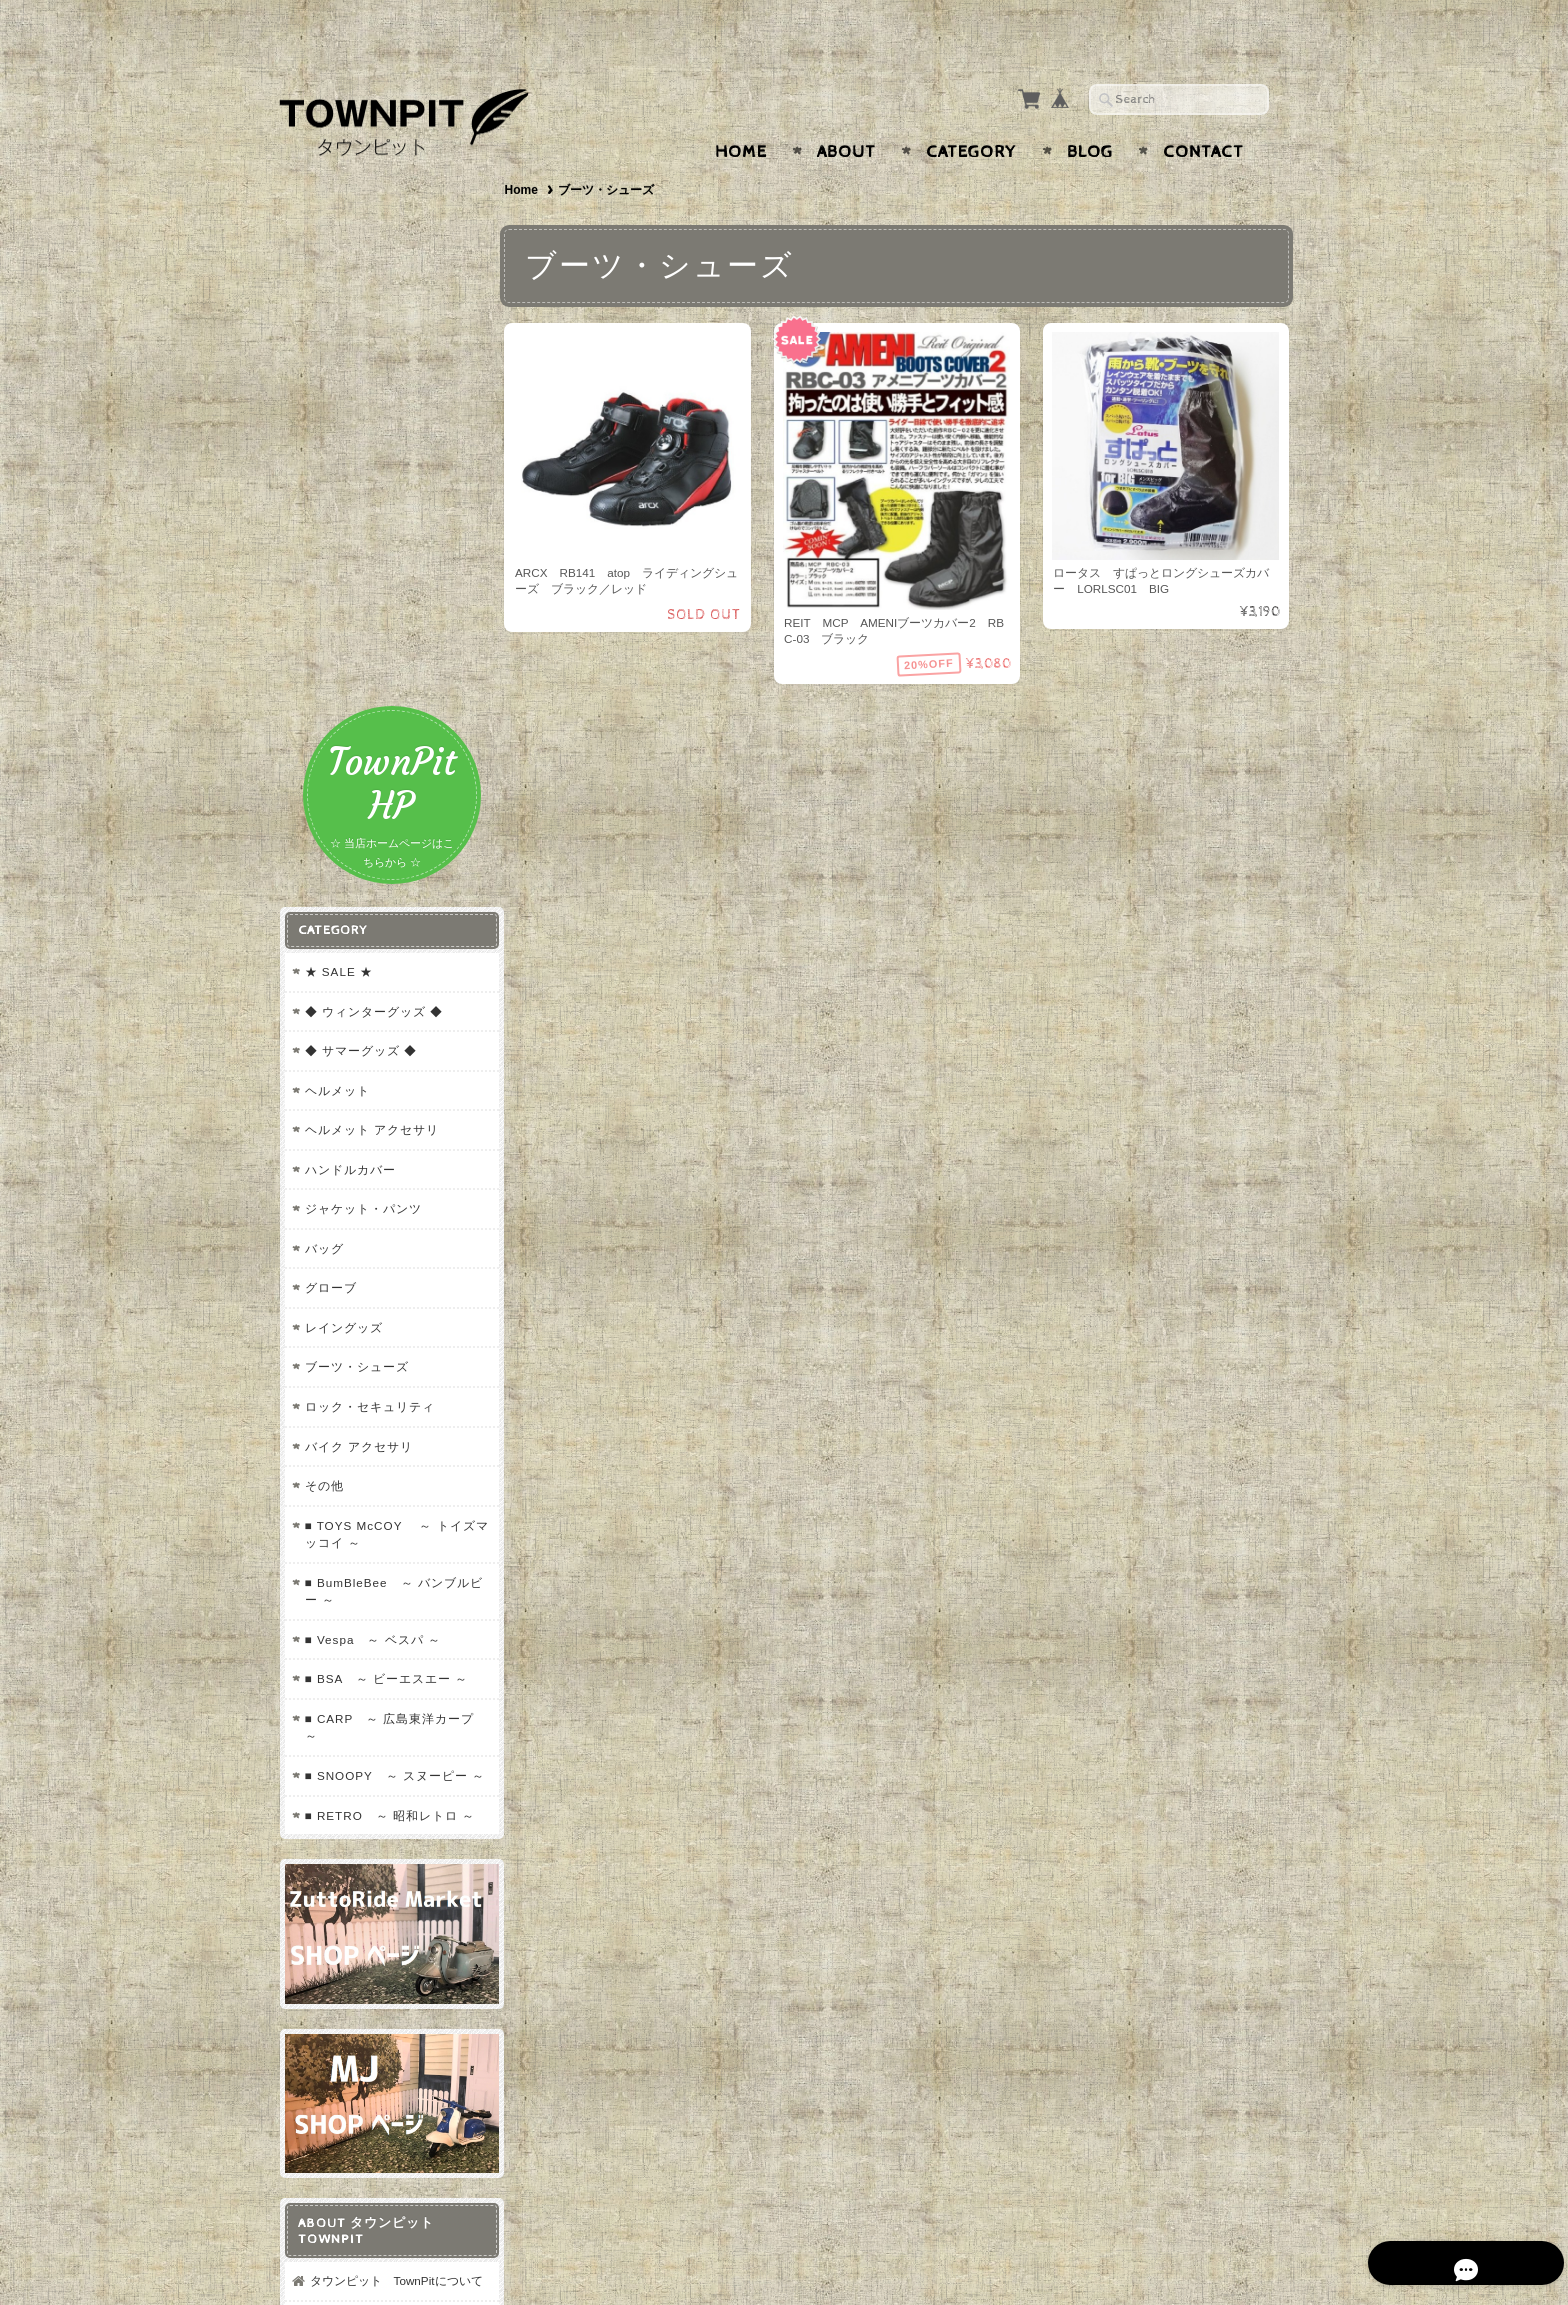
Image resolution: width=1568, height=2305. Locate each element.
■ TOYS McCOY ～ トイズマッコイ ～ (383, 958)
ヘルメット (336, 514)
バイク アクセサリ (358, 870)
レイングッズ (343, 752)
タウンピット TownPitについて (389, 1730)
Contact (1203, 113)
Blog (1090, 113)
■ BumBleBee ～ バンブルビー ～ (386, 1015)
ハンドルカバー (349, 593)
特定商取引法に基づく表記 (381, 1857)
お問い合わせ (345, 1778)
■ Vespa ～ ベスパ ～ (372, 1064)
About (846, 113)
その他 (323, 910)
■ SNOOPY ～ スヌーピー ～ (385, 1209)
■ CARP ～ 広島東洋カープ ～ (389, 1152)
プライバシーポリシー (369, 1818)
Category (971, 113)
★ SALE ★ (338, 396)
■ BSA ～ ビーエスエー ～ (386, 1103)
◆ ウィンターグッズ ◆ (373, 435)
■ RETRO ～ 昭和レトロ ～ (380, 1266)
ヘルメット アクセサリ (371, 554)
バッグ (323, 673)
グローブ (330, 712)
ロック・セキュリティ (369, 831)
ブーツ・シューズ (356, 791)
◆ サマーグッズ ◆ (360, 475)
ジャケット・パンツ (362, 633)
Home (741, 113)
